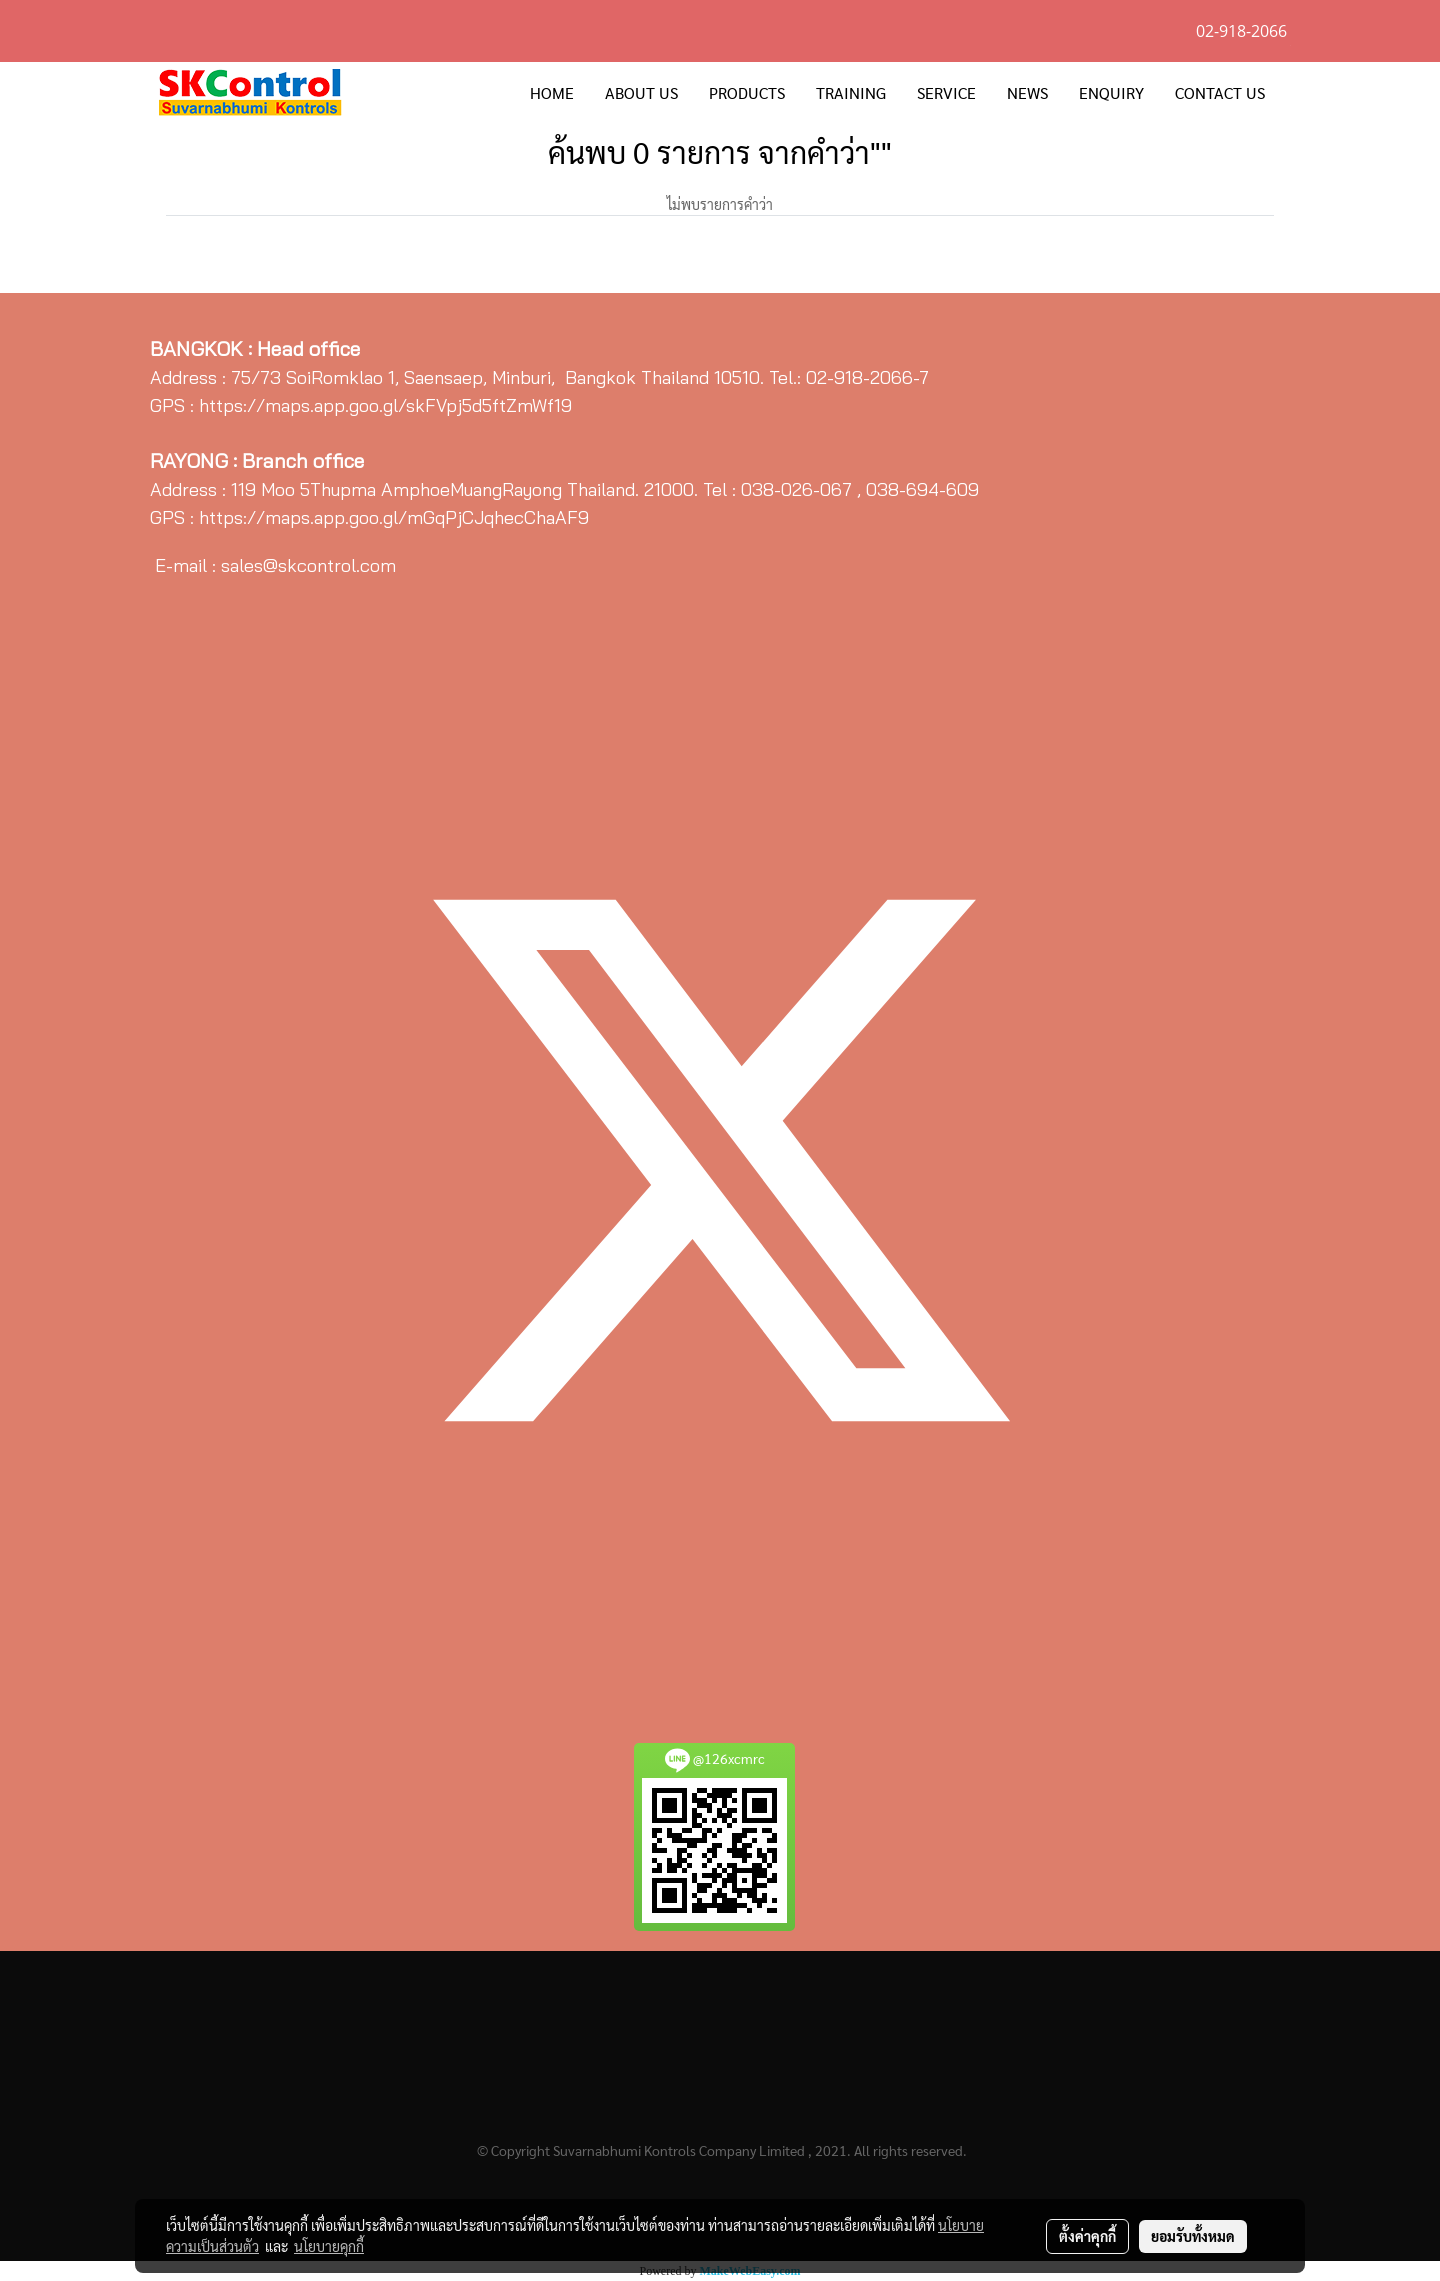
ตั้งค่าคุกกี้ (1087, 2236)
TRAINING (851, 92)
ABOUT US (641, 92)
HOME (552, 92)
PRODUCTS (747, 92)
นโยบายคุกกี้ (329, 2246)
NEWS (1027, 92)
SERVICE (946, 92)
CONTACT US (1220, 92)
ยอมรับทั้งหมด (1193, 2236)
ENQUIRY (1111, 92)
